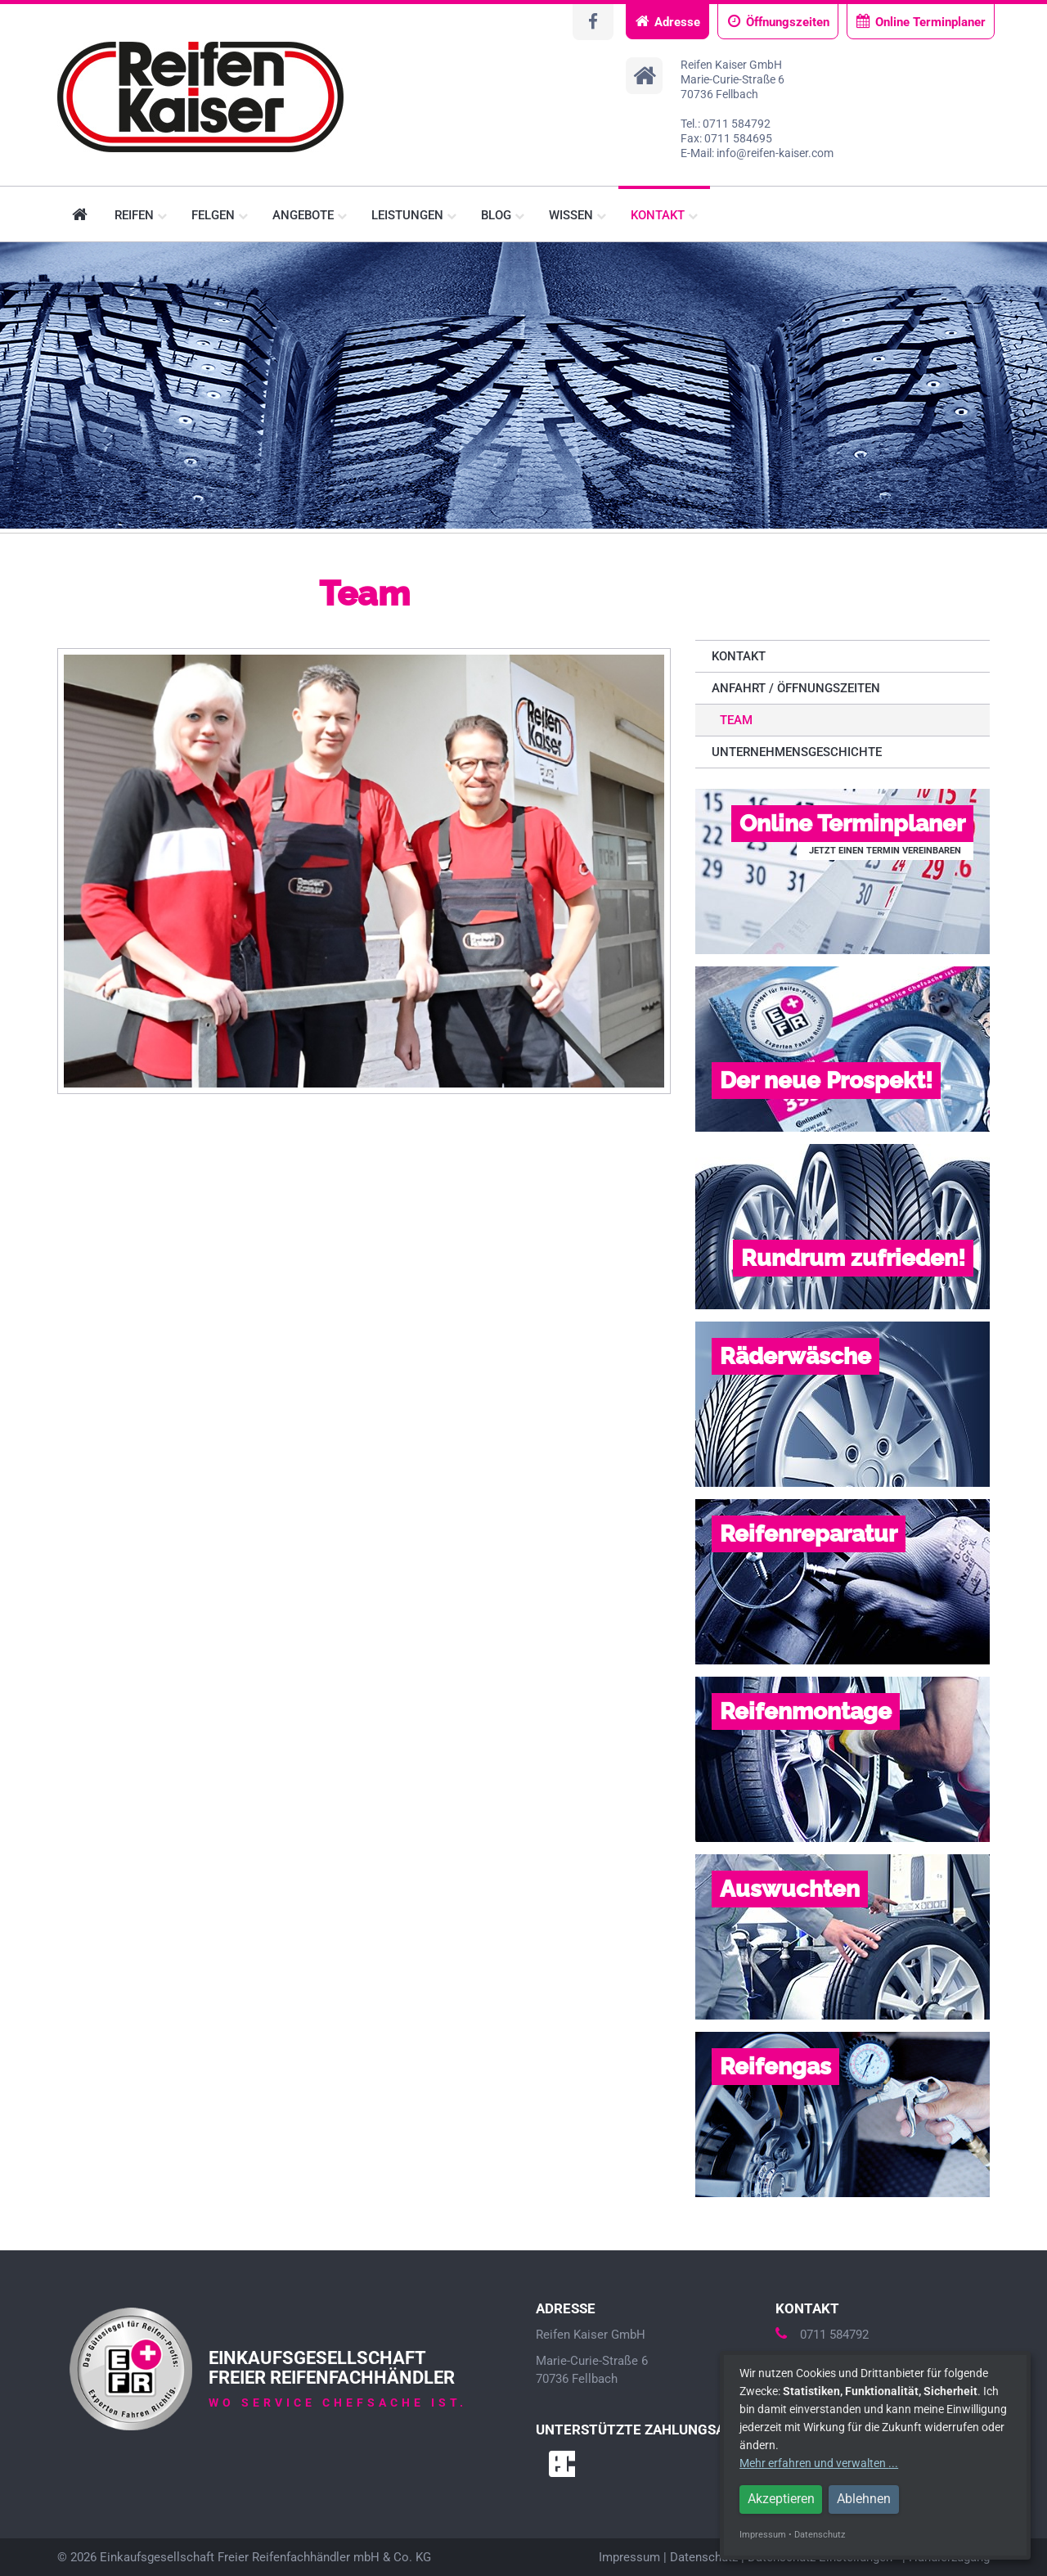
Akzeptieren (781, 2498)
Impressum (629, 2557)
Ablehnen (864, 2498)
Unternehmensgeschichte (797, 752)
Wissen (577, 215)
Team (736, 720)
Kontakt (664, 215)
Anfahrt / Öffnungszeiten (796, 688)
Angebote (309, 215)
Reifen (141, 215)
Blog (502, 215)
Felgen (219, 215)
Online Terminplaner (921, 21)
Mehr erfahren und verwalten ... (818, 2463)
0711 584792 (822, 2334)
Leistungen (413, 215)
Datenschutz (704, 2557)
